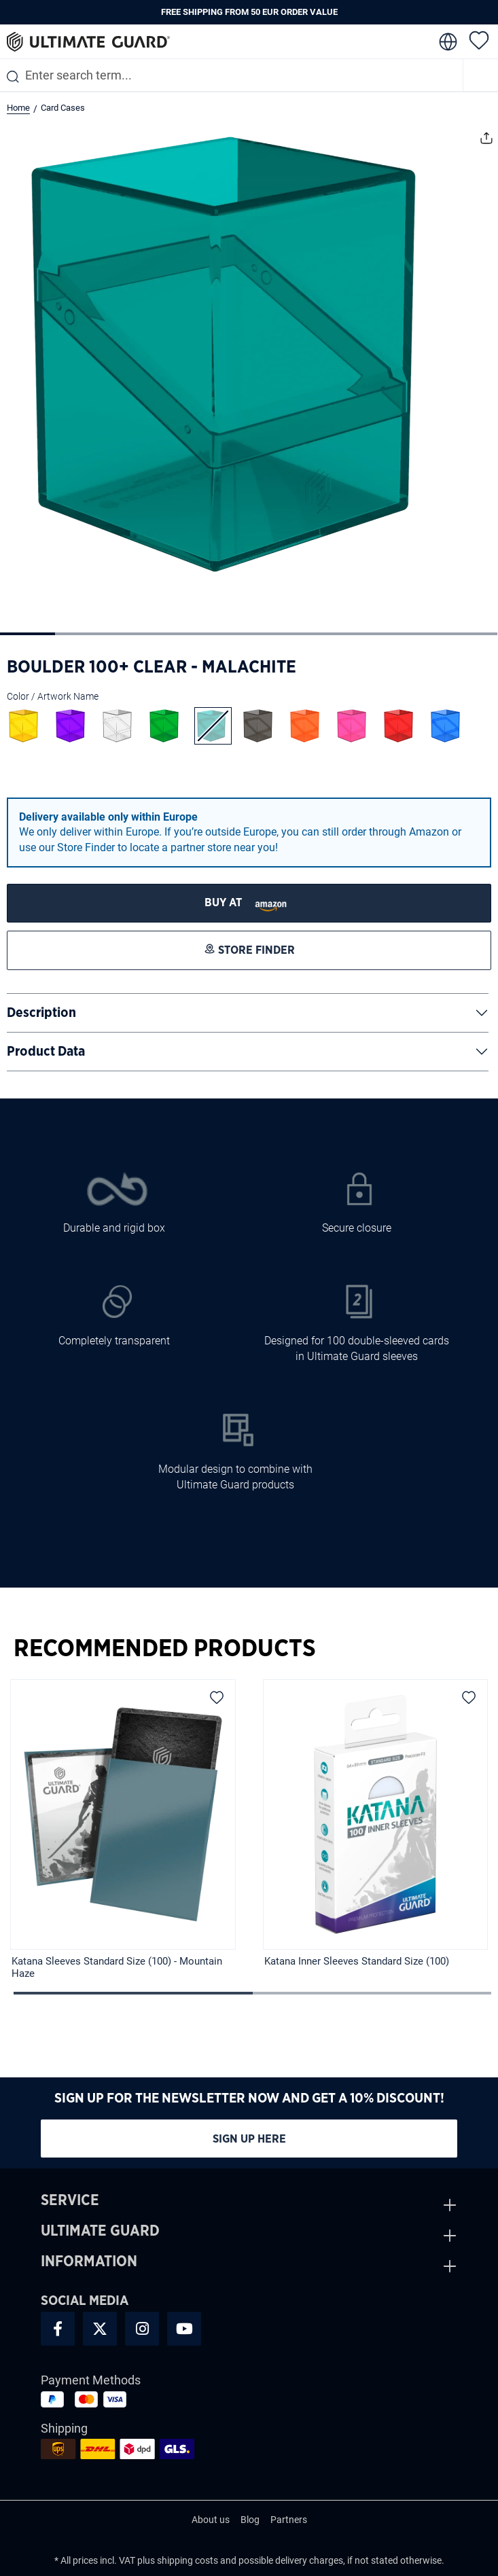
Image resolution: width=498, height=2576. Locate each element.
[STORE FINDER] (249, 903)
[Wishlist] (479, 39)
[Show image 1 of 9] (27, 633)
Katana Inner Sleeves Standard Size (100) (356, 1961)
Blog (250, 2519)
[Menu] (481, 75)
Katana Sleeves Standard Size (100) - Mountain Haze (117, 1967)
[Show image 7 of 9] (359, 633)
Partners (288, 2519)
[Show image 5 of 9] (248, 633)
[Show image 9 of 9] (469, 633)
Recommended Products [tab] (165, 1648)
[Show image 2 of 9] (82, 633)
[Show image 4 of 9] (193, 633)
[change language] (446, 42)
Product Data (46, 1051)
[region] (249, 1834)
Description (41, 1013)
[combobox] (231, 75)
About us (211, 2519)
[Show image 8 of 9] (414, 633)
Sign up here (249, 2139)
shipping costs (187, 2560)
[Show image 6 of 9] (304, 633)
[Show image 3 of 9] (138, 633)
